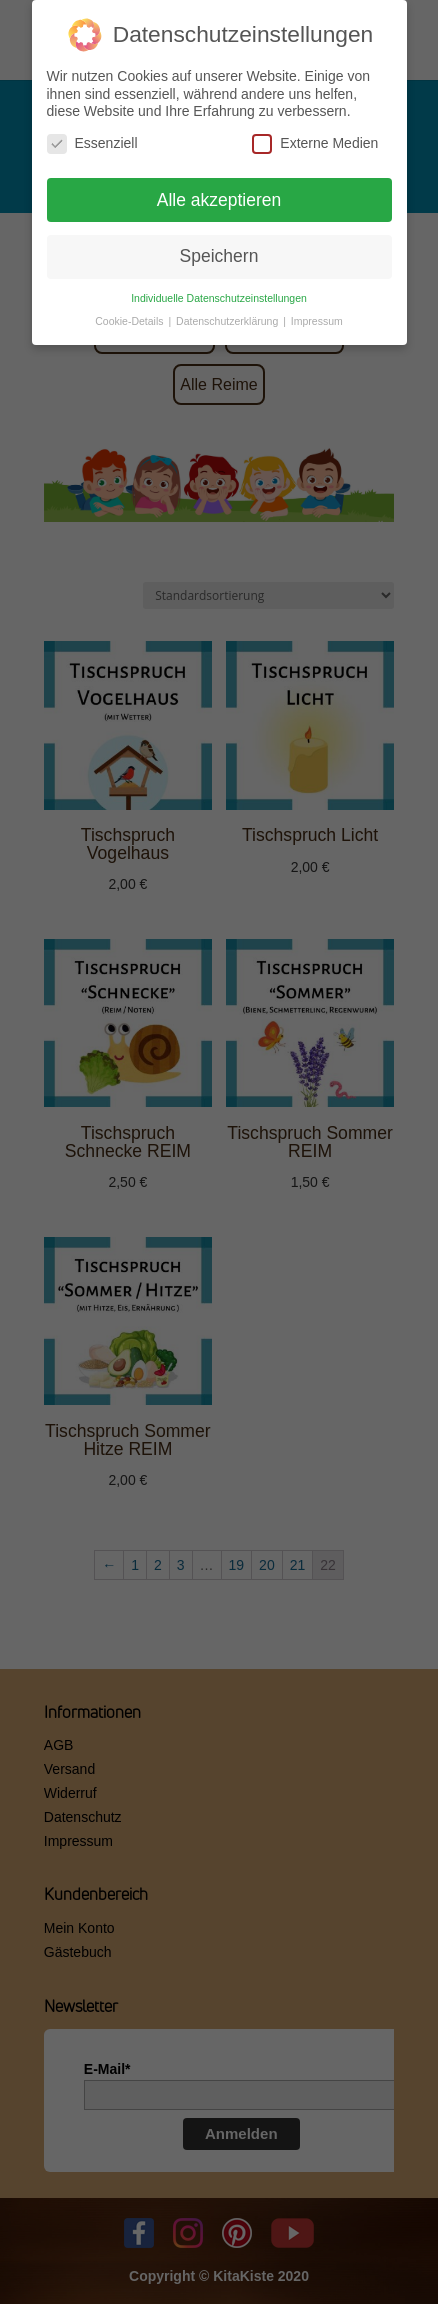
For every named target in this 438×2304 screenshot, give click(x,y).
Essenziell (92, 141)
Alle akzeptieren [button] (219, 198)
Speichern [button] (219, 254)
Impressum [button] (317, 319)
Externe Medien (315, 141)
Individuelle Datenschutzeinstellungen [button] (219, 296)
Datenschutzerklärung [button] (228, 319)
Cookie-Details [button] (130, 319)
